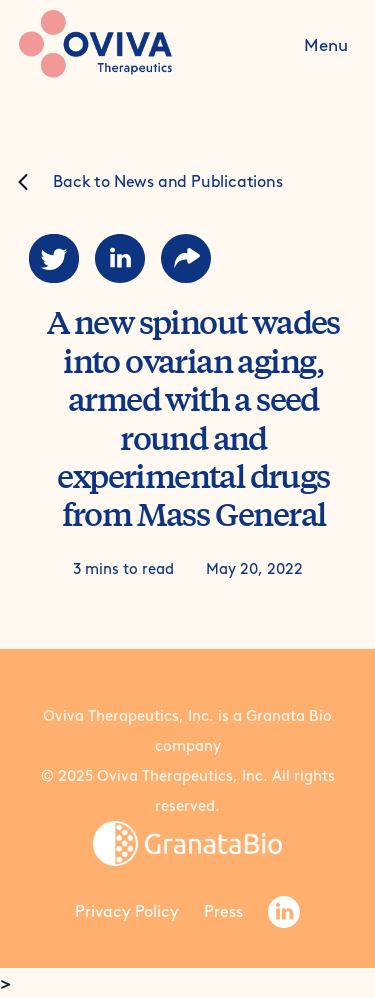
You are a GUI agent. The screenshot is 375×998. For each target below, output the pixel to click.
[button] (326, 44)
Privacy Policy (127, 911)
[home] (137, 44)
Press (223, 911)
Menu (326, 45)
